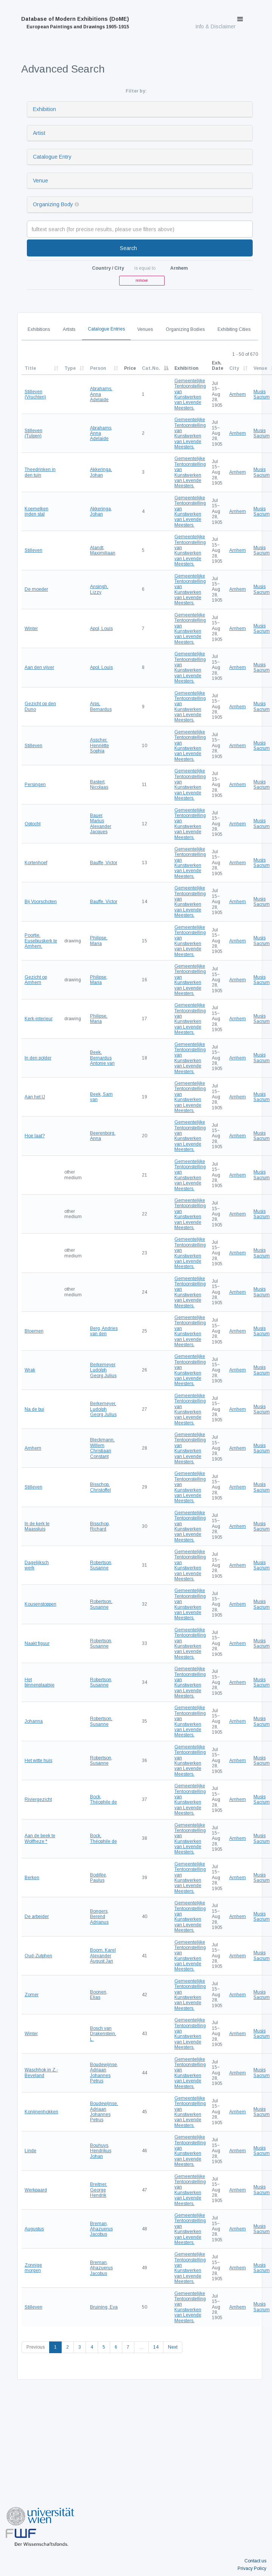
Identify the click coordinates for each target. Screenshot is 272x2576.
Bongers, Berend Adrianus (99, 1917)
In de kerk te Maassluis (37, 1526)
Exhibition (44, 109)
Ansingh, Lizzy (99, 589)
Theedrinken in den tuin (40, 472)
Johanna (34, 1721)
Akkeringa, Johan (101, 472)
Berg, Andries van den (104, 1331)
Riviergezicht (38, 1799)
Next (172, 2347)
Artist (39, 133)
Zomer (32, 1994)
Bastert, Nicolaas (99, 784)
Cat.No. (151, 368)
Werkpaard (36, 2190)
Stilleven (33, 550)
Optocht (32, 823)
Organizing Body (53, 204)
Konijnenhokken (41, 2111)
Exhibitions (39, 329)
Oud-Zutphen (38, 1955)
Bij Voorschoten (41, 901)
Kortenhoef (36, 862)
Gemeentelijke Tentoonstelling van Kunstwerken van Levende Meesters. (190, 394)
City (234, 368)
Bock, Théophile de (103, 1799)
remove (141, 280)
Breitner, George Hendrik (98, 2190)
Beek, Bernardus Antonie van (102, 1058)
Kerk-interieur (39, 1018)
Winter (31, 628)
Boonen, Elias (98, 1994)
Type (70, 368)
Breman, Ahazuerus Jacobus (101, 2229)
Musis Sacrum (261, 394)
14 (156, 2347)
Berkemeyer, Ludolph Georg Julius (103, 1370)
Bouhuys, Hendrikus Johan (100, 2151)
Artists (69, 329)
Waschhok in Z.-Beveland (41, 2072)
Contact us (255, 2561)
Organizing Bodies (185, 329)
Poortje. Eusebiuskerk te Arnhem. (41, 941)
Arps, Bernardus (101, 706)
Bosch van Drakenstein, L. (103, 2034)
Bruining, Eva (104, 2307)
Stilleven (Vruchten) (35, 394)
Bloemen (34, 1331)
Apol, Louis (101, 628)
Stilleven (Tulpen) (33, 433)
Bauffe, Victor (103, 862)
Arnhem (237, 394)
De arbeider (37, 1916)
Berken (32, 1877)
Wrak (30, 1370)
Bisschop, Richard (100, 1526)
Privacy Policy (252, 2568)
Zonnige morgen (33, 2267)
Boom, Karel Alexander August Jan (103, 1955)
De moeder (36, 589)
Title (30, 368)
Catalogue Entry (52, 157)
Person (98, 368)
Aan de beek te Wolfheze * (40, 1838)
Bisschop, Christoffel (100, 1487)
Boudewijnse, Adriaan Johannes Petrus (104, 2072)
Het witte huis (38, 1760)
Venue (40, 181)
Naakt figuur (37, 1643)
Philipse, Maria (98, 940)
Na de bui (34, 1409)
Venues (145, 329)
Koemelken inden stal (36, 511)
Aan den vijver (39, 667)
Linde (30, 2150)
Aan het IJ (35, 1097)
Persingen (35, 784)
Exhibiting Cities (234, 329)
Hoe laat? (35, 1135)
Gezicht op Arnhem (36, 979)
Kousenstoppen (40, 1604)
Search (128, 248)
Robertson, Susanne (101, 1565)
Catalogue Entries (106, 329)
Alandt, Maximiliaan (102, 550)
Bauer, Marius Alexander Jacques (100, 823)
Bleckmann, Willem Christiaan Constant (102, 1448)
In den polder (38, 1058)
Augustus (34, 2229)
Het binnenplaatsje (39, 1682)
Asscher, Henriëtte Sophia (99, 745)
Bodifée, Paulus (98, 1877)
